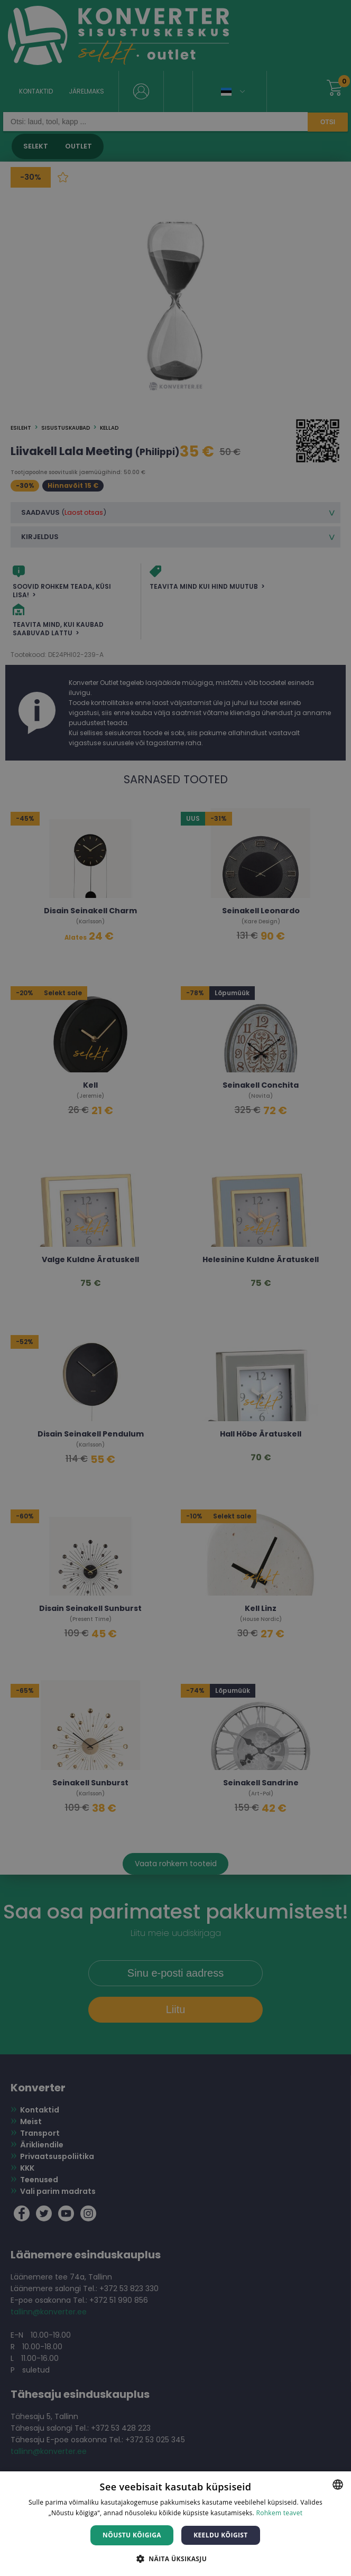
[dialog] (175, 1288)
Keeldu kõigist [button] (220, 2535)
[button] (175, 2558)
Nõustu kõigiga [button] (132, 2535)
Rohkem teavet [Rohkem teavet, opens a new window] (279, 2512)
